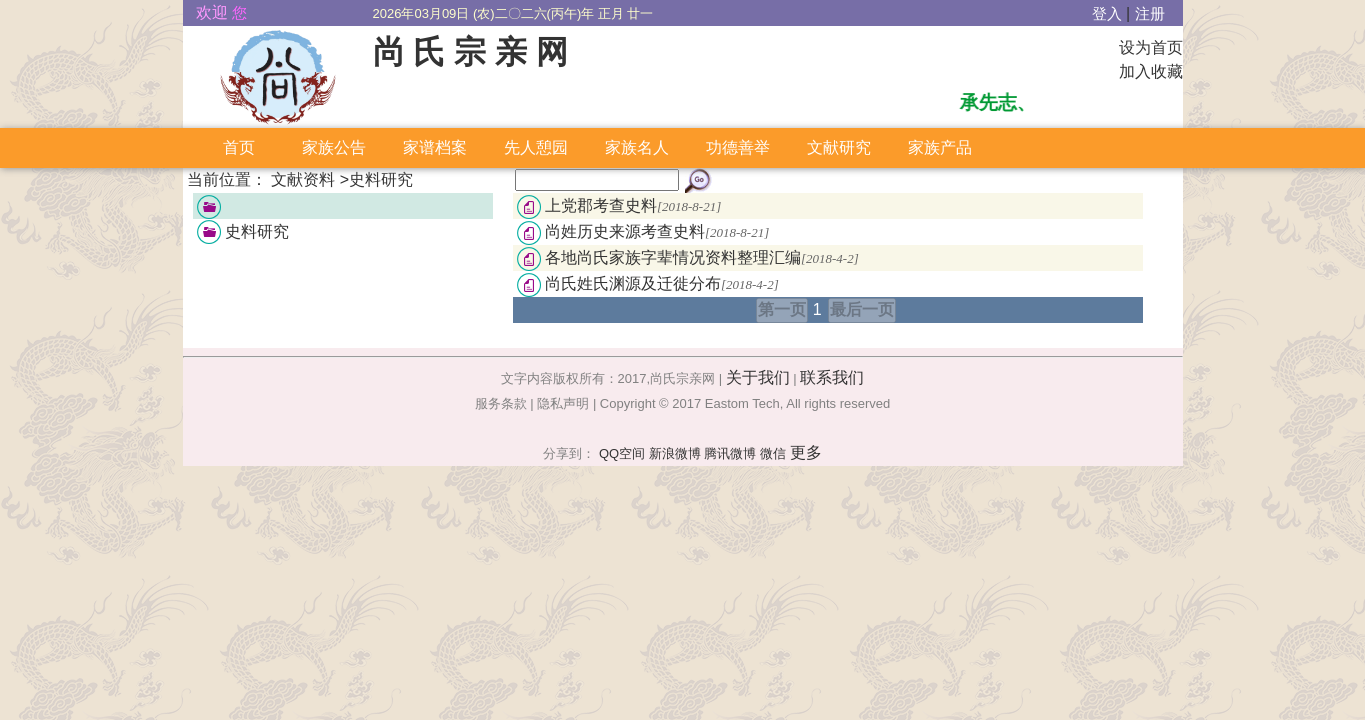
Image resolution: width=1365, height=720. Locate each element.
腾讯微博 (730, 453)
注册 (1150, 14)
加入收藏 (1151, 71)
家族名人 (637, 147)
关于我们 (758, 377)
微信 (773, 453)
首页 (239, 147)
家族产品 (940, 147)
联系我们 (832, 377)
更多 (806, 452)
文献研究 (839, 147)
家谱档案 (435, 147)
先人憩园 (536, 147)
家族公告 (334, 147)
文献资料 (303, 179)
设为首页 (1151, 47)
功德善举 (738, 147)
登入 (1107, 14)
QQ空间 (622, 453)
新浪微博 (675, 453)
